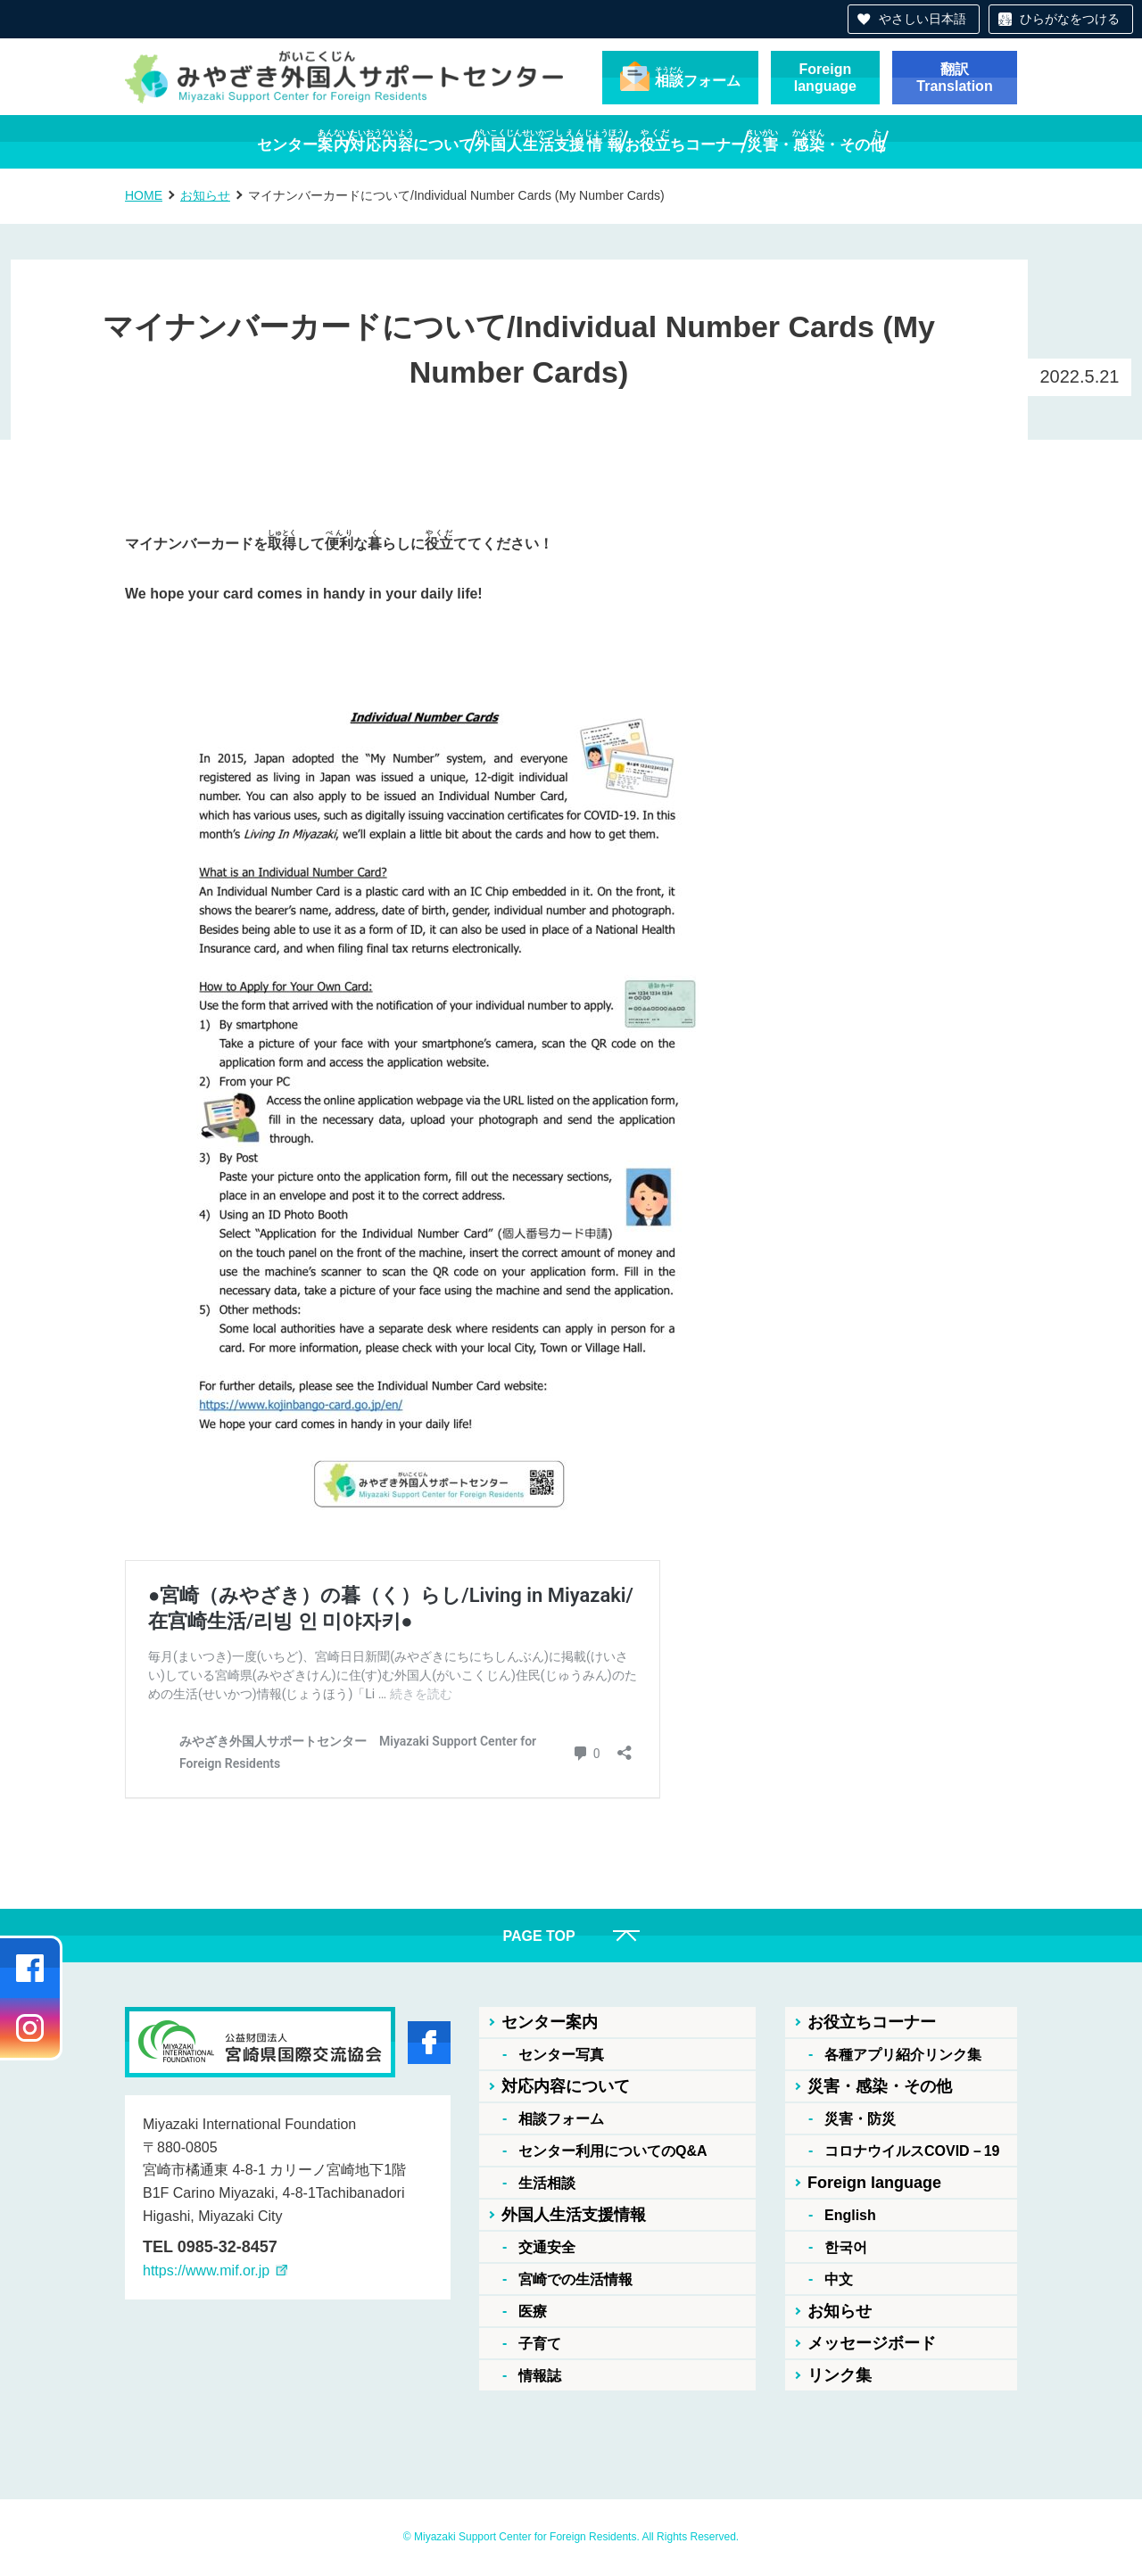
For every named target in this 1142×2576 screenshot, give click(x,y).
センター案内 (549, 2022)
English (850, 2215)
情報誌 (539, 2375)
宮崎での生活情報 (575, 2279)
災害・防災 (860, 2118)
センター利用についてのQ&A (613, 2151)
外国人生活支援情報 (573, 2215)
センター (214, 141)
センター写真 (561, 2054)
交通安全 (546, 2247)
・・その (904, 141)
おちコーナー (729, 141)
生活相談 (546, 2183)
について (367, 141)
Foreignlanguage (825, 78)
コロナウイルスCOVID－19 (911, 2151)
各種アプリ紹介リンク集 (902, 2054)
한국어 (845, 2247)
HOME (143, 195)
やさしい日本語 (922, 19)
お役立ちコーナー (871, 2022)
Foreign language (874, 2183)
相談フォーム (561, 2118)
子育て (539, 2343)
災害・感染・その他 (879, 2086)
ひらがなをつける (1070, 19)
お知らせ (205, 195)
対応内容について (565, 2086)
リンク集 (839, 2375)
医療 (532, 2311)
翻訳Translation (954, 78)
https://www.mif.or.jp (206, 2270)
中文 (838, 2279)
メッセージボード (871, 2343)
